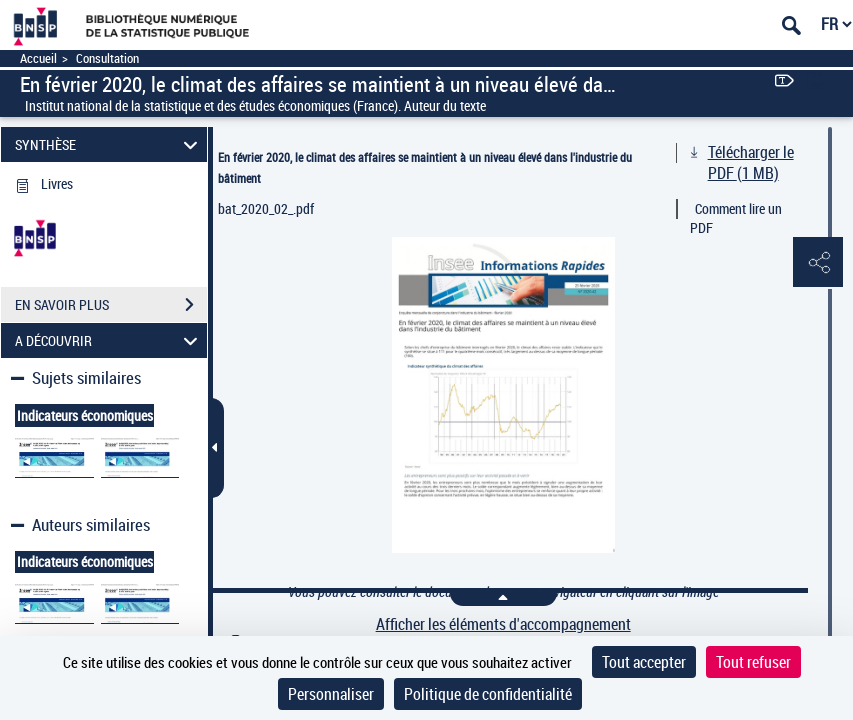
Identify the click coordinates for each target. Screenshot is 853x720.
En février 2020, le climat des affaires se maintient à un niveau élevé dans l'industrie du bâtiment (425, 167)
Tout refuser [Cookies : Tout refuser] (753, 662)
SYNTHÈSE (109, 144)
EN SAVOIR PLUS (111, 305)
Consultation (107, 58)
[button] (818, 263)
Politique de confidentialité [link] (488, 694)
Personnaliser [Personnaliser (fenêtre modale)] (331, 694)
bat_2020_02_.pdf (266, 208)
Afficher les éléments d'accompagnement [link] (503, 624)
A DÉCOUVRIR (109, 340)
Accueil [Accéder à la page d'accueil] (38, 58)
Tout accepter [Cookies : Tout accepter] (644, 662)
